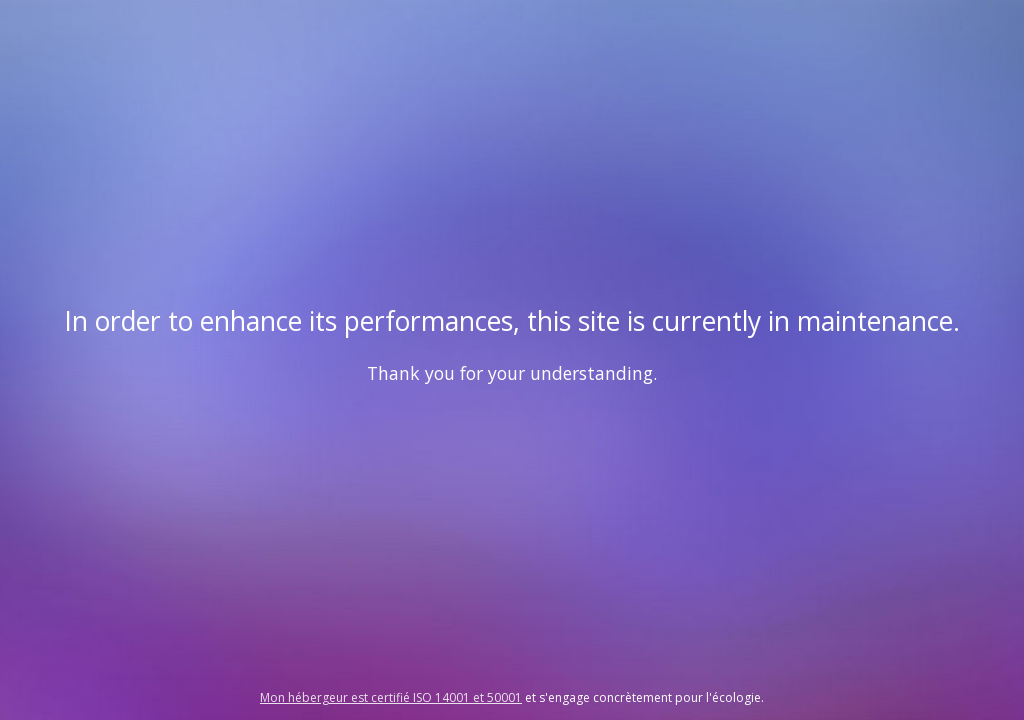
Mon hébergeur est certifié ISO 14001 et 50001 (391, 697)
